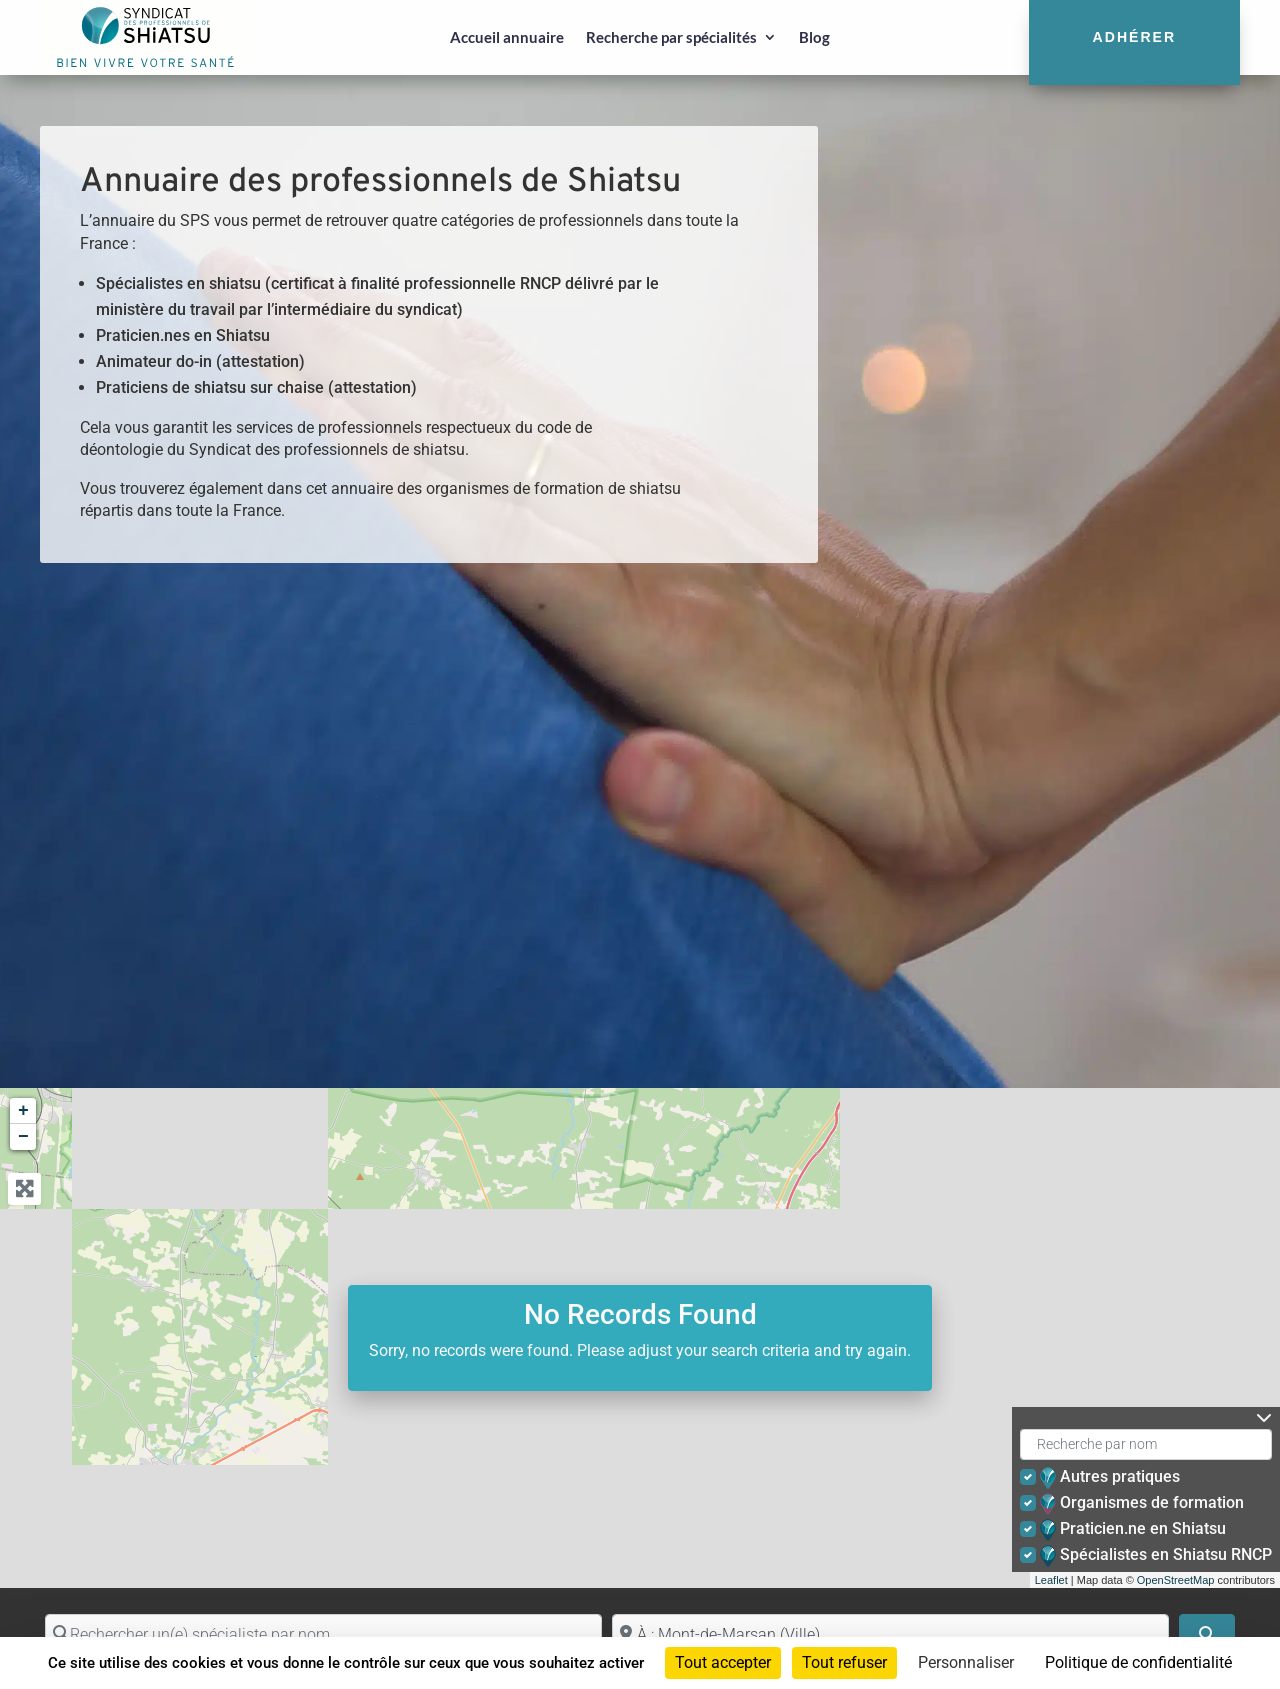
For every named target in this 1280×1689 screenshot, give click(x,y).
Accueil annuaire (507, 37)
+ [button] (23, 1111)
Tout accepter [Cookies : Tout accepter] (723, 1662)
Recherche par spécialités (671, 37)
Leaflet (1051, 1580)
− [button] (23, 1137)
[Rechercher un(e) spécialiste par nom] (323, 1635)
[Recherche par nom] (1146, 1444)
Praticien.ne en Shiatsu (1135, 1530)
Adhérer (1135, 37)
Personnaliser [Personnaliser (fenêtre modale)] (966, 1662)
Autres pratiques (1112, 1478)
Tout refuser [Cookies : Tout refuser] (844, 1662)
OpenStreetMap (1176, 1580)
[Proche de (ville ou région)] (890, 1635)
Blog (814, 37)
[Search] (1207, 1635)
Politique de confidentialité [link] (1138, 1662)
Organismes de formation (1144, 1504)
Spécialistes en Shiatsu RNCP (1158, 1556)
